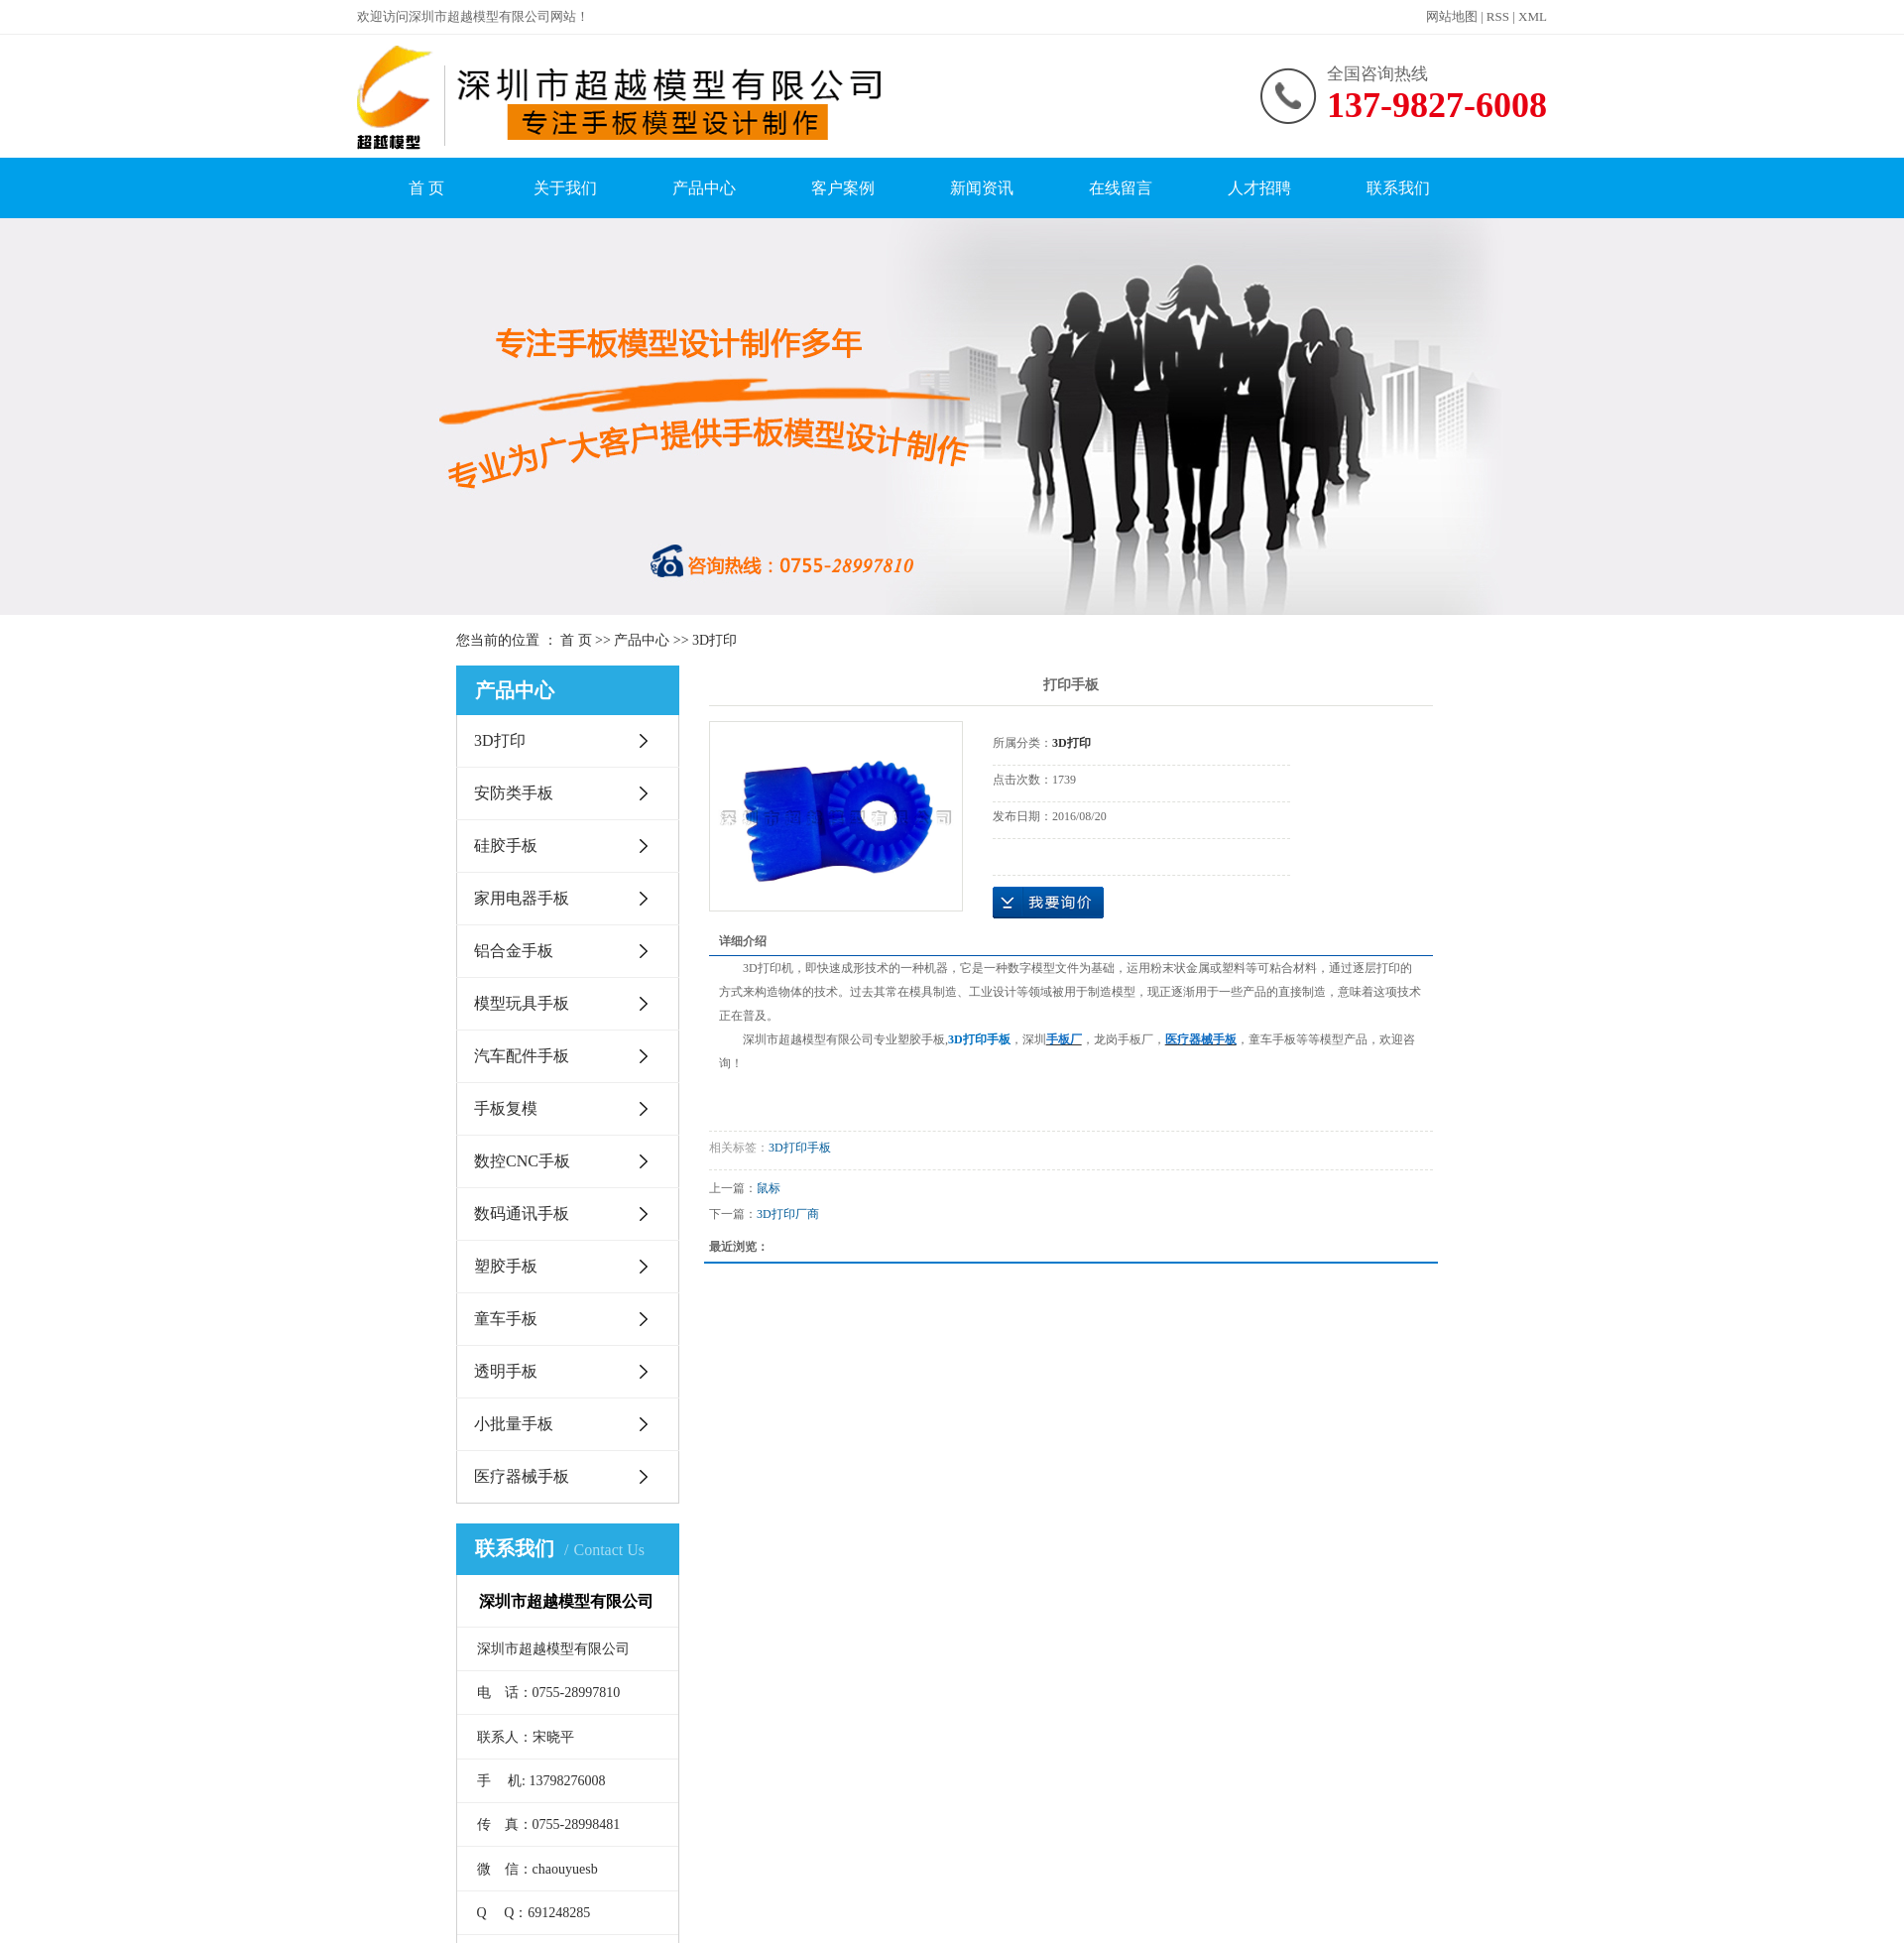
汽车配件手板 (521, 1055)
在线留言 (1120, 188)
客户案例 (843, 188)
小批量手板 (513, 1423)
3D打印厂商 (788, 1214)
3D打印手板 (800, 1147)
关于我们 (565, 188)
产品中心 (704, 188)
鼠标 (768, 1188)
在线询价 (1048, 902)
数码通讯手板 (521, 1213)
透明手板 (505, 1371)
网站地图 (1452, 16)
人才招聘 (1259, 188)
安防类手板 (513, 793)
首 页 (426, 188)
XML (1532, 16)
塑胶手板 (505, 1266)
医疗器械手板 (521, 1476)
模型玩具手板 (521, 1003)
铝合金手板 (513, 950)
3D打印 (714, 640)
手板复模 (505, 1108)
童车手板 (505, 1318)
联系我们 (1398, 188)
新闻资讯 (981, 188)
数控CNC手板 (522, 1161)
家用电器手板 (521, 898)
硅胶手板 (505, 845)
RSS (1498, 16)
